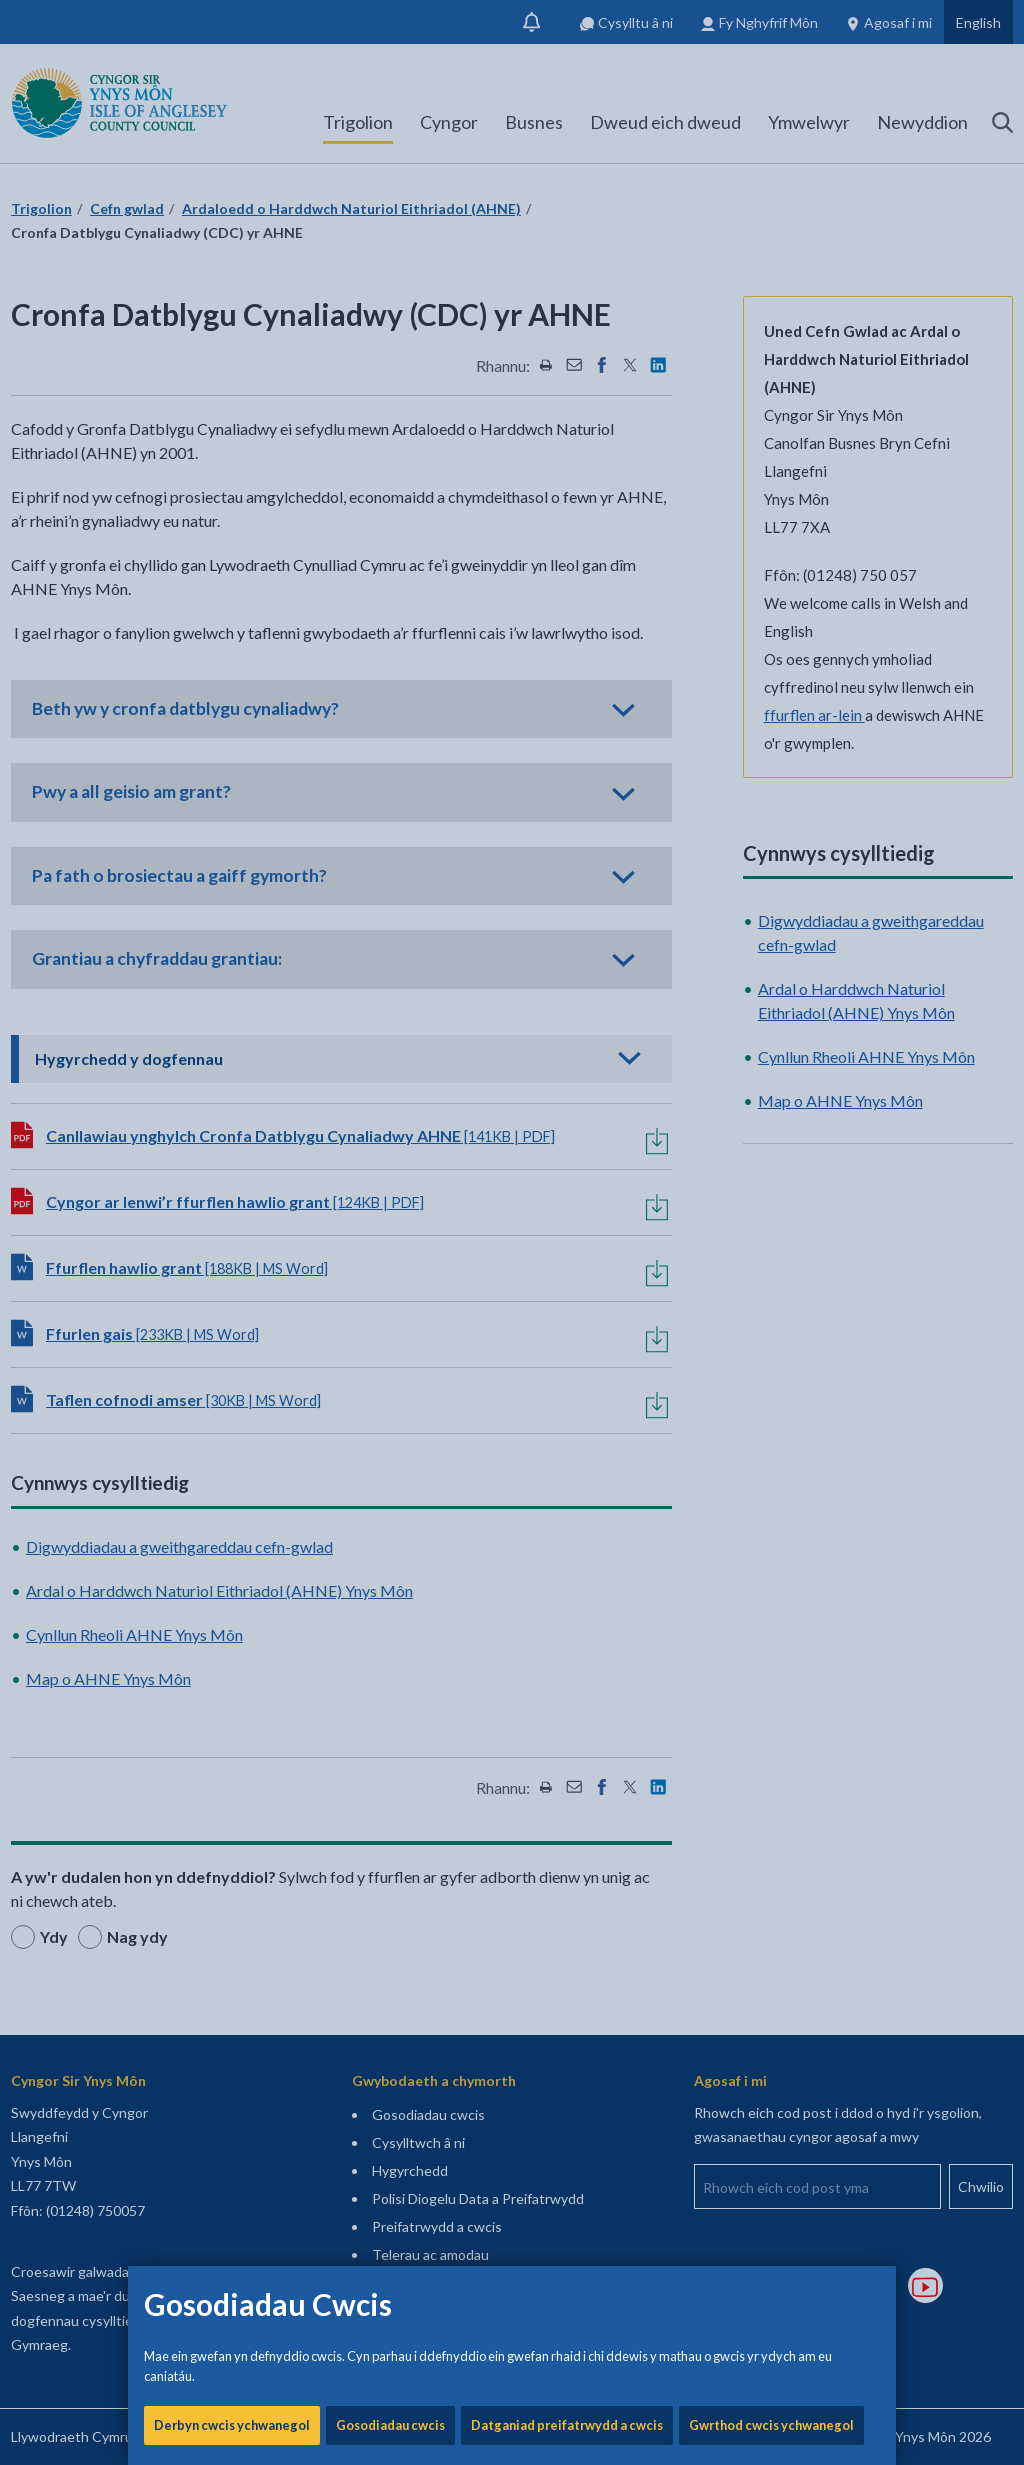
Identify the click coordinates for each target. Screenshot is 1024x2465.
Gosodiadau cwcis (390, 680)
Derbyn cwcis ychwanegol (232, 680)
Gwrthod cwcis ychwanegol (771, 680)
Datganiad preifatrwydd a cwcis (567, 680)
